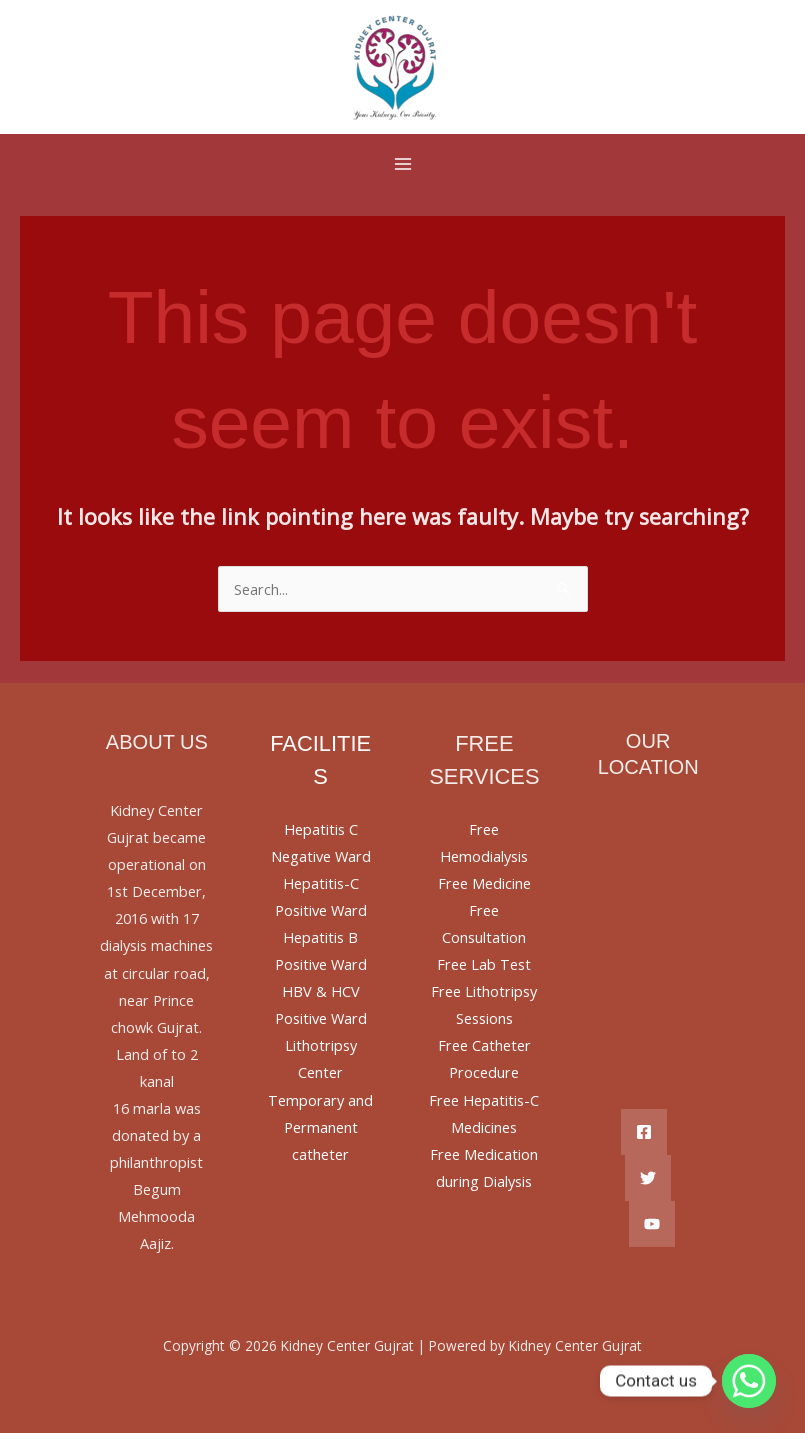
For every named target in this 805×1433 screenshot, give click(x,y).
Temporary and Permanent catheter (320, 1127)
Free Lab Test (484, 964)
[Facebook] (644, 1132)
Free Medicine (484, 883)
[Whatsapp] (749, 1381)
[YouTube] (652, 1224)
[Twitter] (648, 1178)
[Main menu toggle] (403, 164)
